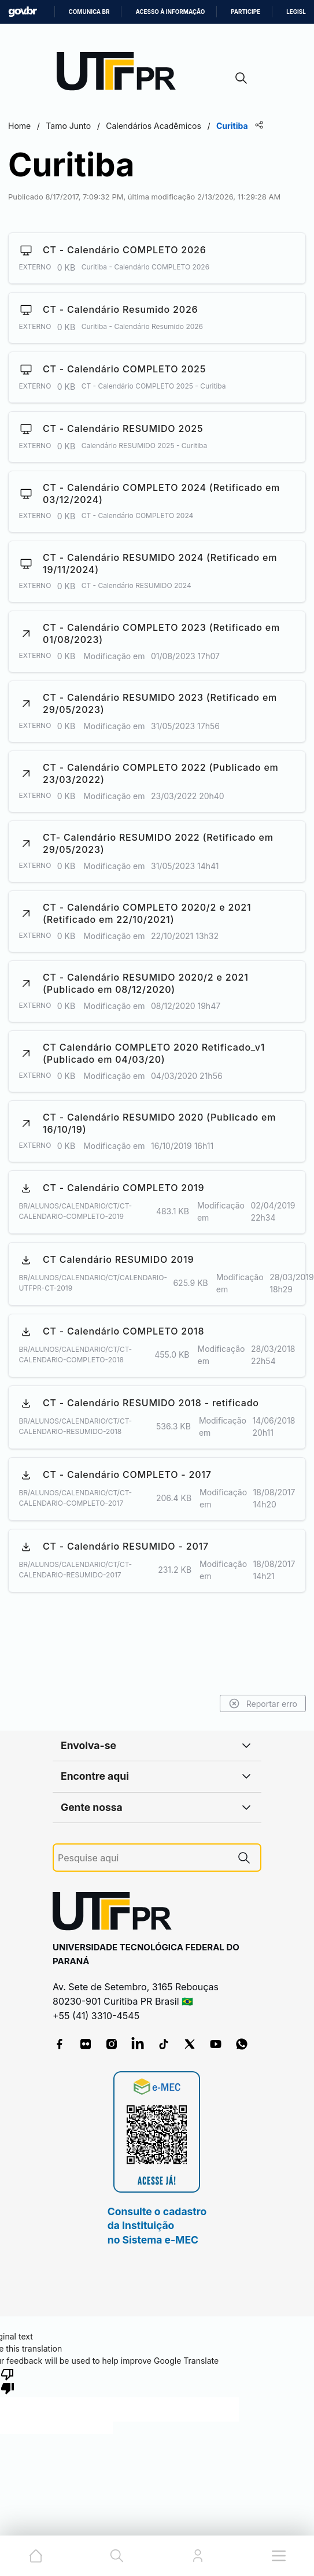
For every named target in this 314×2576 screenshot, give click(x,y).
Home (19, 126)
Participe (245, 12)
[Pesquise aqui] (143, 1858)
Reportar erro (262, 1703)
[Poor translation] (7, 2380)
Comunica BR (89, 12)
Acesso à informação (170, 12)
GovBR (22, 11)
